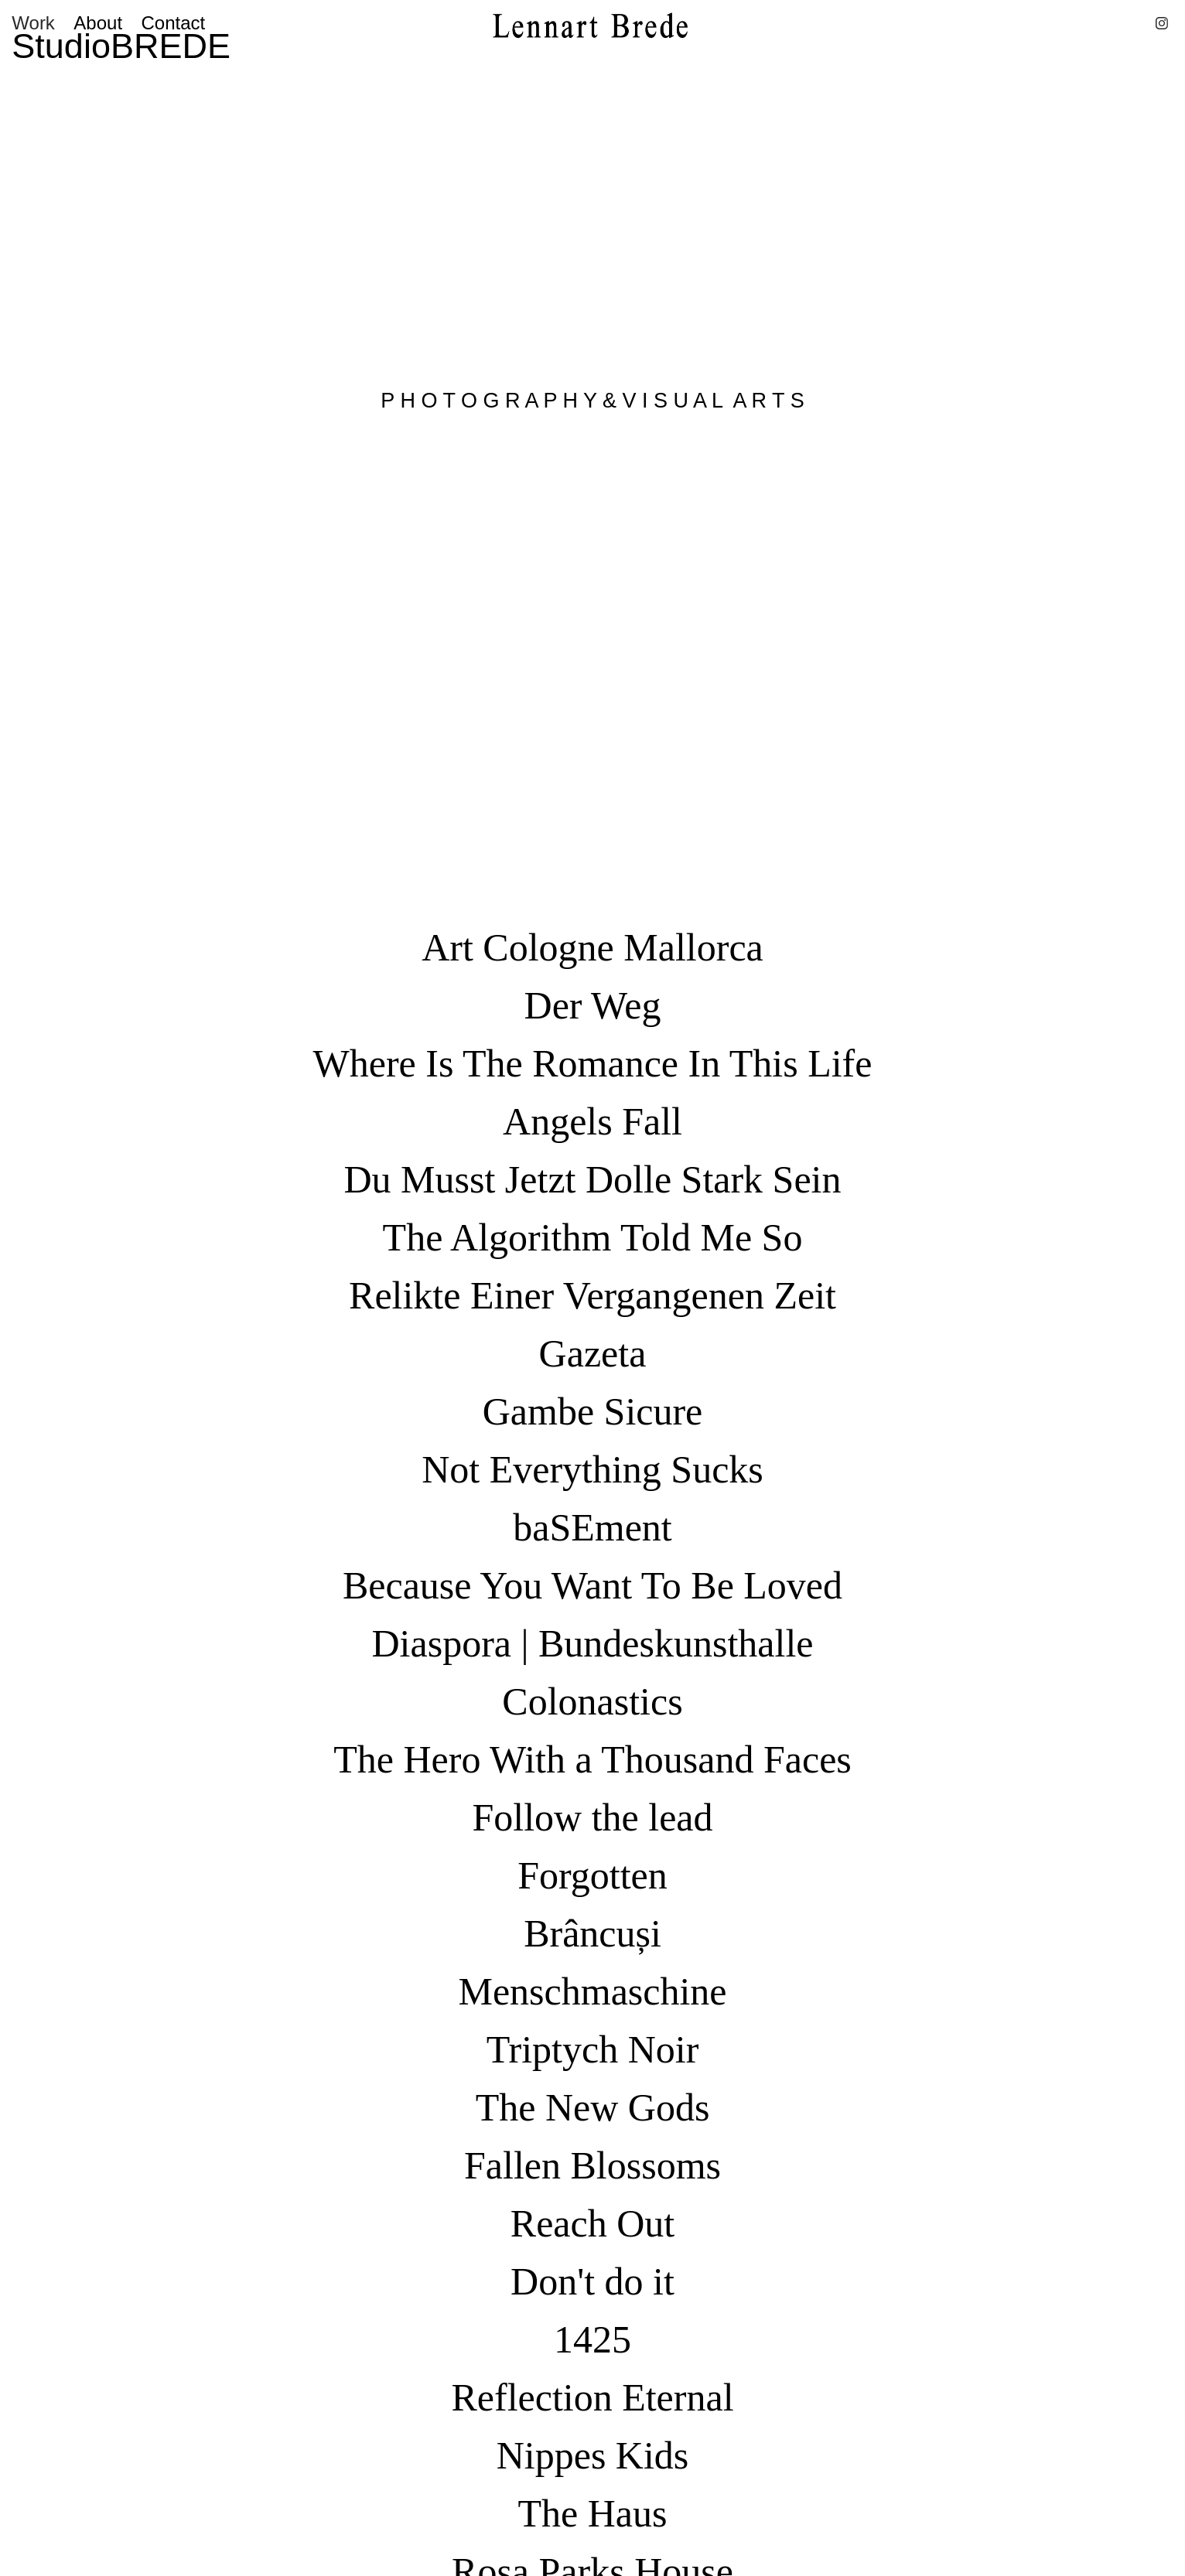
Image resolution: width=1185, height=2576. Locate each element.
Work (33, 22)
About (97, 22)
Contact (174, 22)
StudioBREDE (121, 46)
